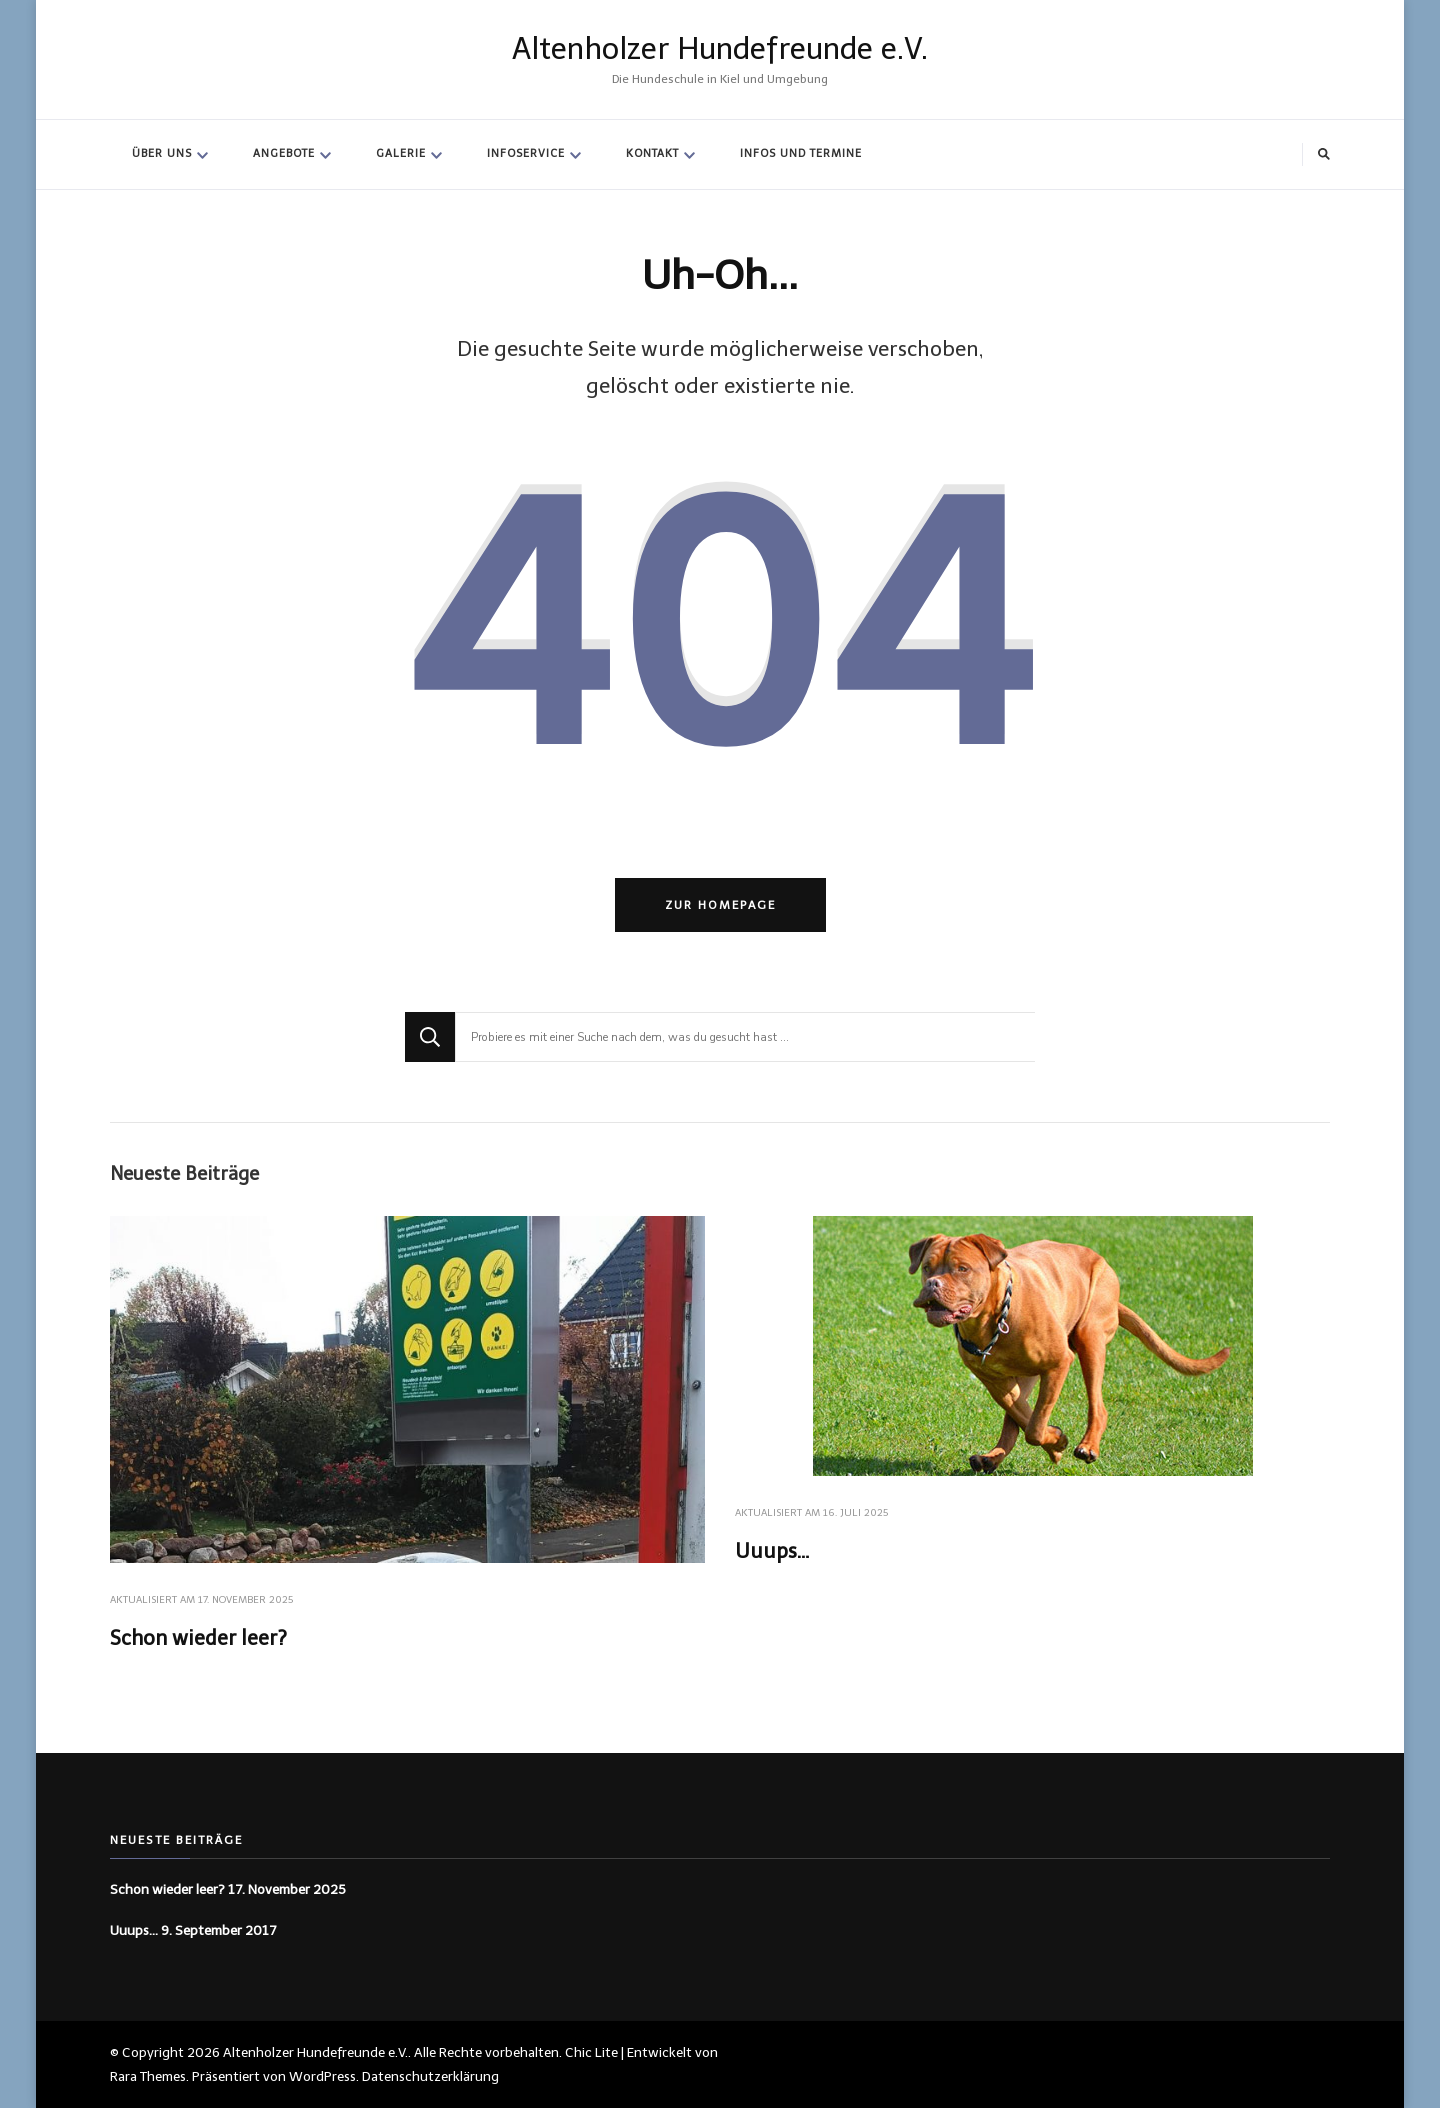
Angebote (284, 153)
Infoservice (526, 153)
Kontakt (652, 153)
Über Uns (162, 153)
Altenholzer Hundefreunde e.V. (720, 49)
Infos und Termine (801, 153)
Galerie (401, 153)
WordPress (322, 2076)
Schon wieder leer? (198, 1638)
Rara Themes (148, 2076)
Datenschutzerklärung (430, 2076)
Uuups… (772, 1551)
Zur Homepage (720, 905)
